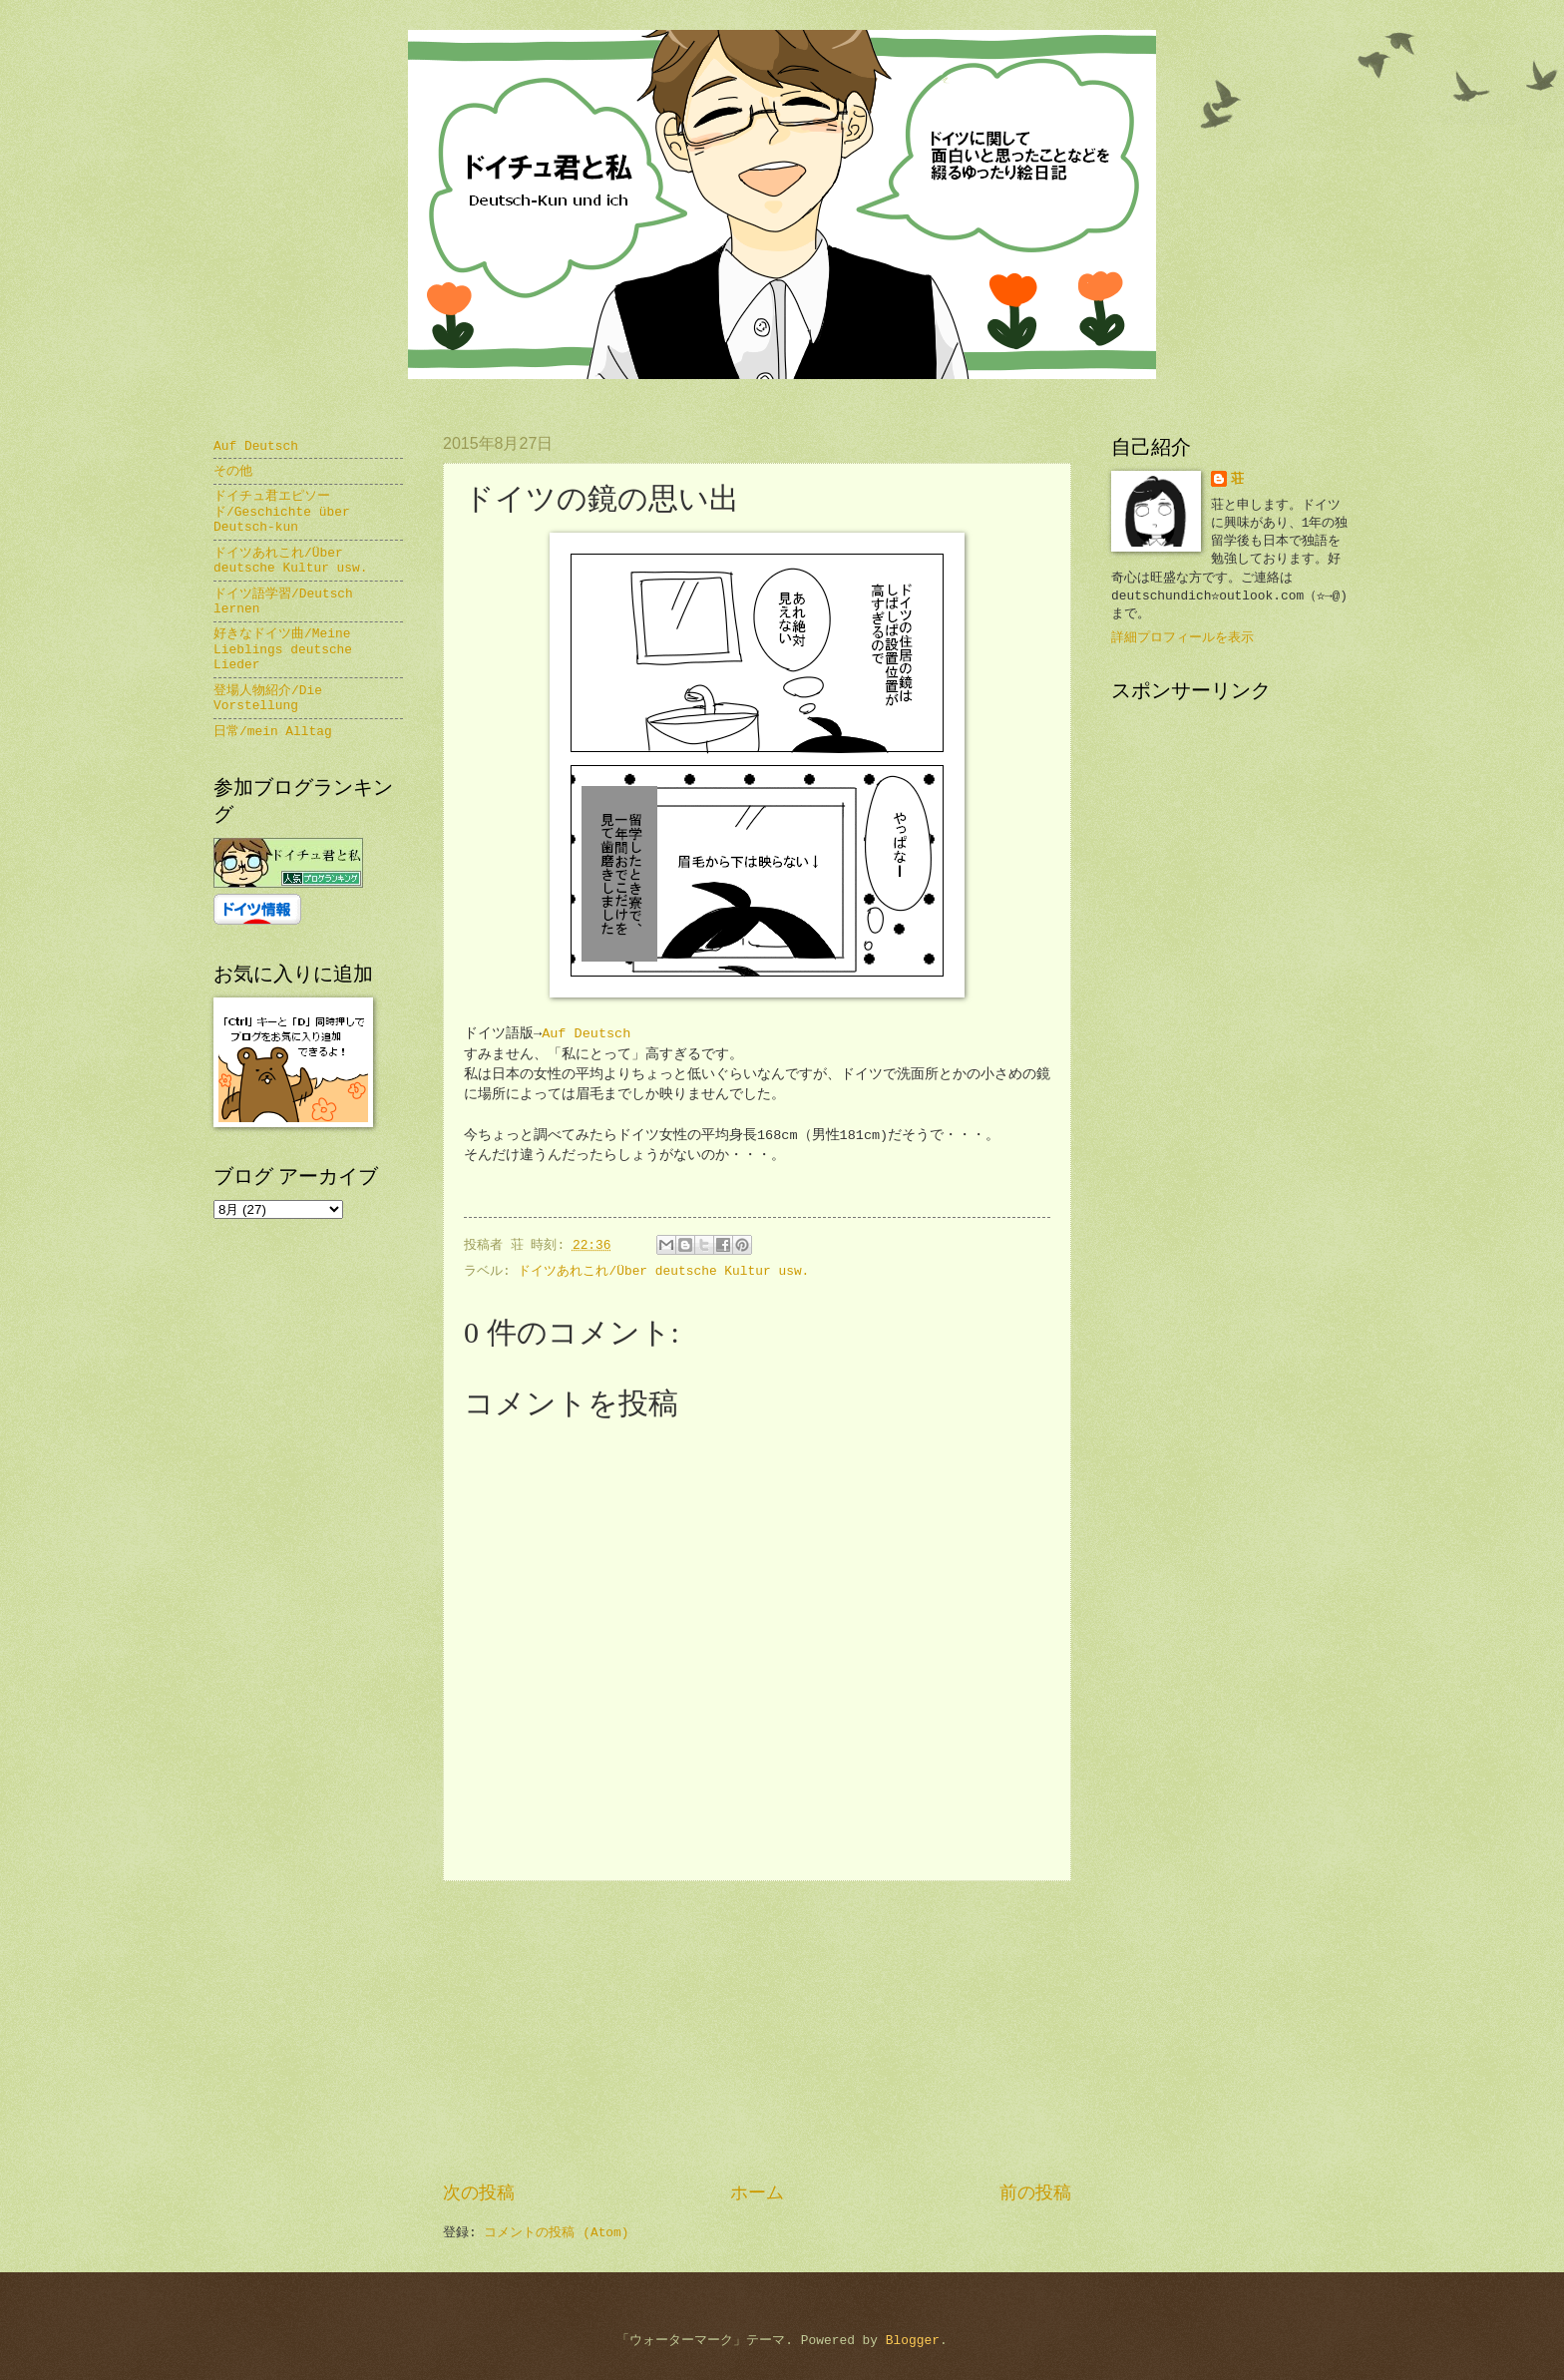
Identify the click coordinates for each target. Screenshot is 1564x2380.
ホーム (757, 2193)
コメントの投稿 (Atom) (556, 2232)
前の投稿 (1035, 2193)
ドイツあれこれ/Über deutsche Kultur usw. (663, 1271)
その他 (232, 471)
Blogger (913, 2340)
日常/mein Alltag (272, 731)
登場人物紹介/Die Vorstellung (267, 698)
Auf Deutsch (586, 1033)
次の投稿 (479, 2193)
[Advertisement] (757, 2031)
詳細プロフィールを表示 (1182, 637)
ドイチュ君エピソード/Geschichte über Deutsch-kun (281, 512)
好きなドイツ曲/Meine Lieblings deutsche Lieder (282, 649)
